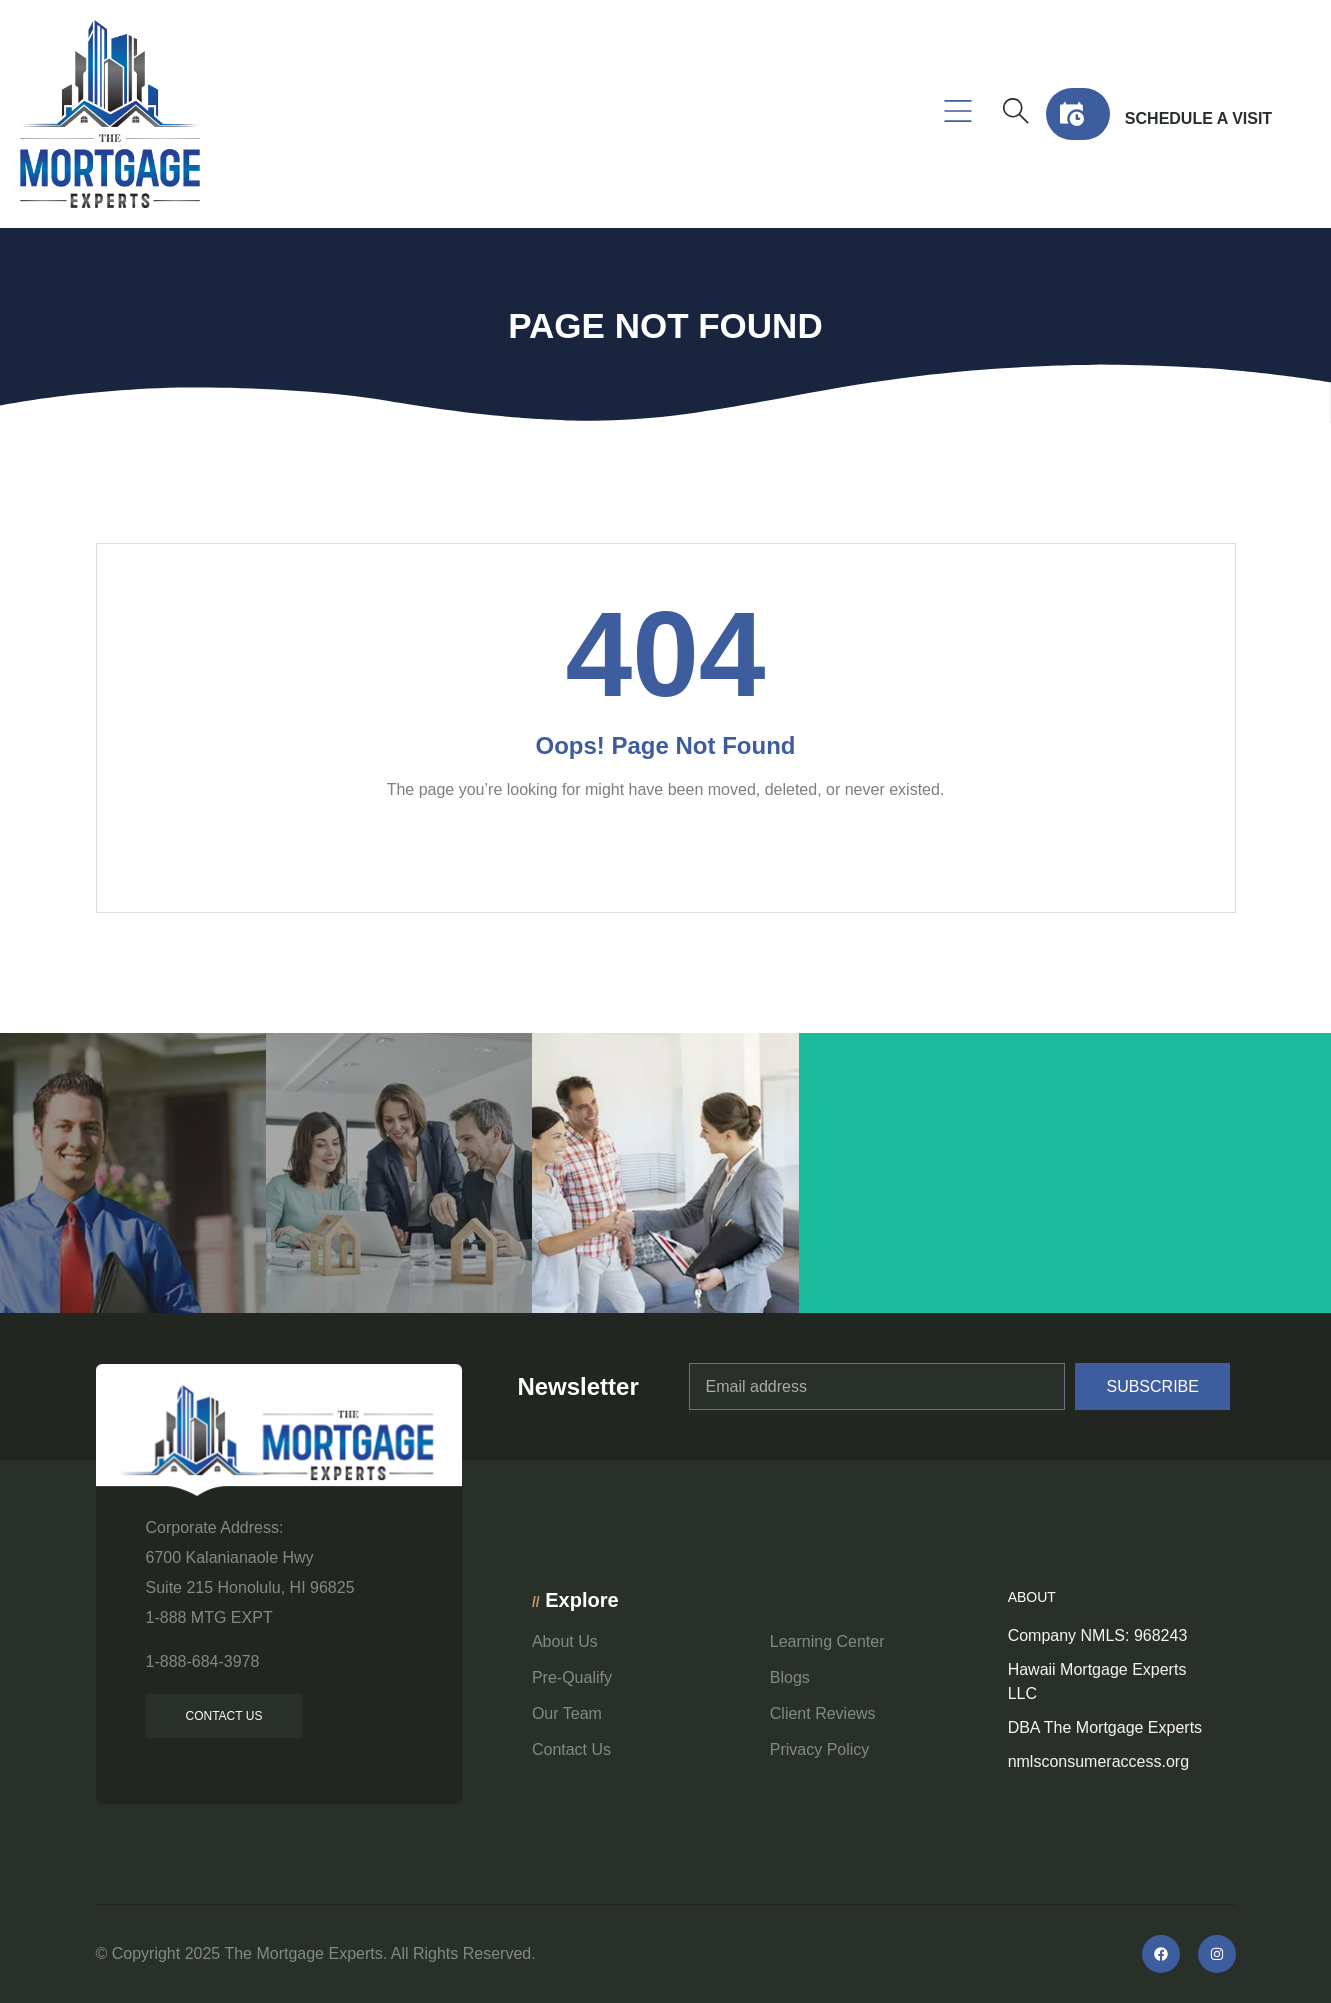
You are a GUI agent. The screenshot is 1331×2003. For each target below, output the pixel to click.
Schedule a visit (1198, 118)
